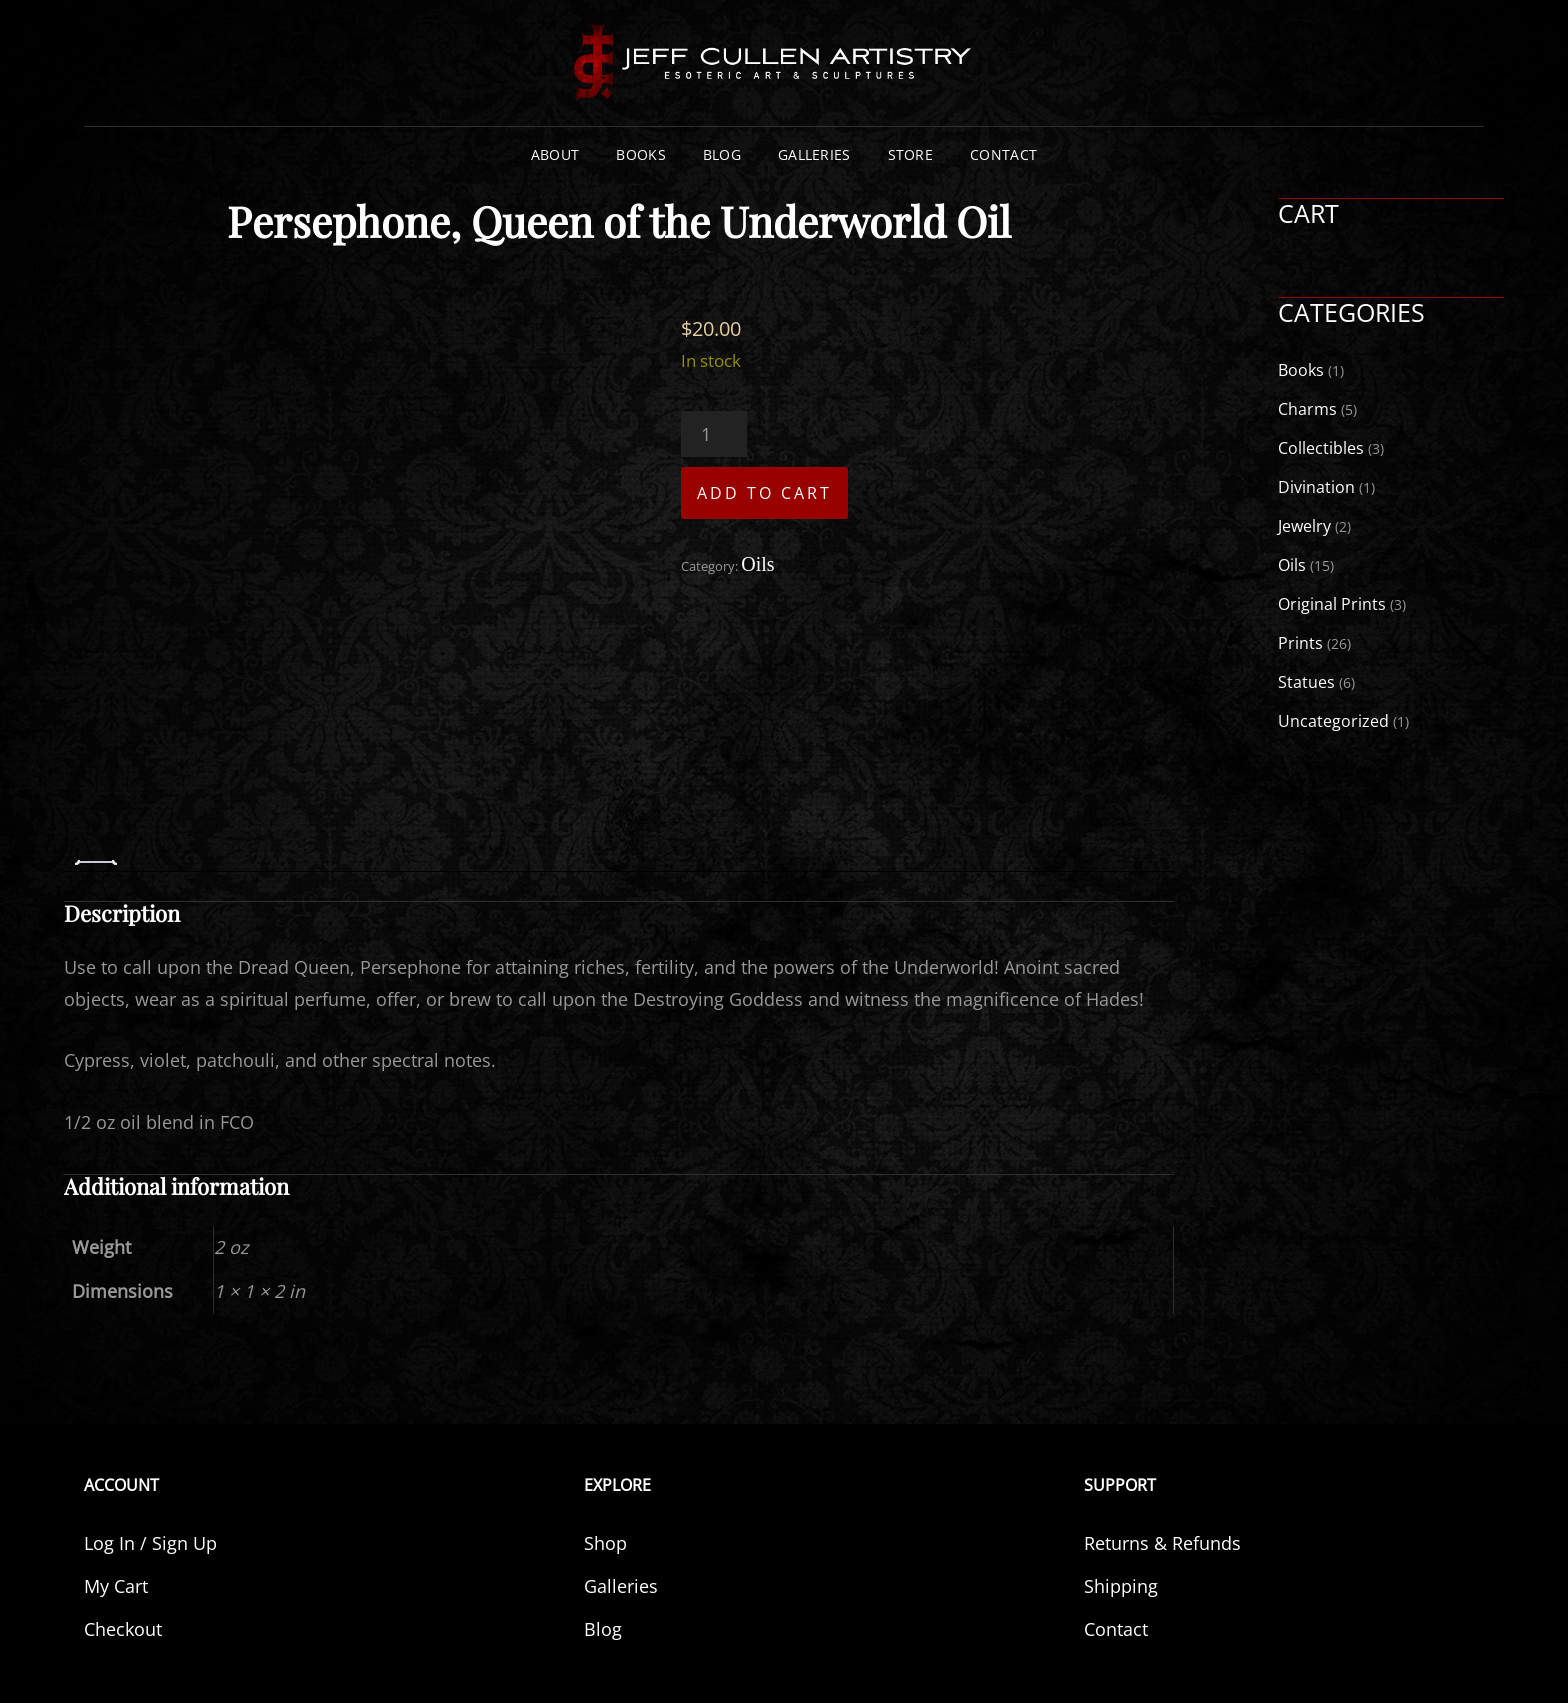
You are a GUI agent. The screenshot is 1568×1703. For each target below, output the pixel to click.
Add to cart (764, 493)
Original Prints (1332, 604)
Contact (1003, 154)
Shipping (1121, 1586)
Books (640, 154)
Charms (1307, 409)
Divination (1316, 487)
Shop (605, 1543)
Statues (1306, 682)
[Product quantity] (713, 434)
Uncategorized (1333, 721)
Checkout (123, 1629)
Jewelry (1304, 526)
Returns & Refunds (1162, 1543)
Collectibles (1321, 448)
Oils (757, 564)
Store (910, 154)
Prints (1300, 643)
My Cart (116, 1586)
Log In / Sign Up (150, 1543)
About (555, 154)
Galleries (814, 154)
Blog (722, 154)
